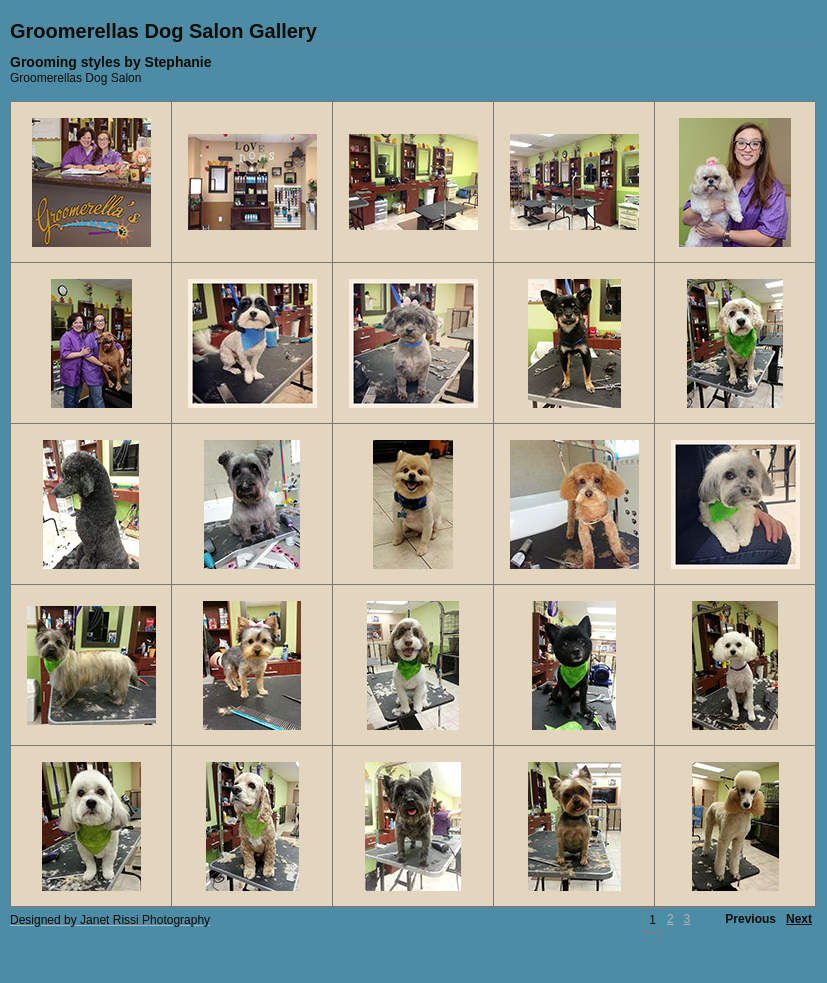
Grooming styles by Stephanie (111, 62)
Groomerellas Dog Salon (75, 78)
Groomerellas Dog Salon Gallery (163, 31)
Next (799, 919)
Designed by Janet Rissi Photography (110, 920)
